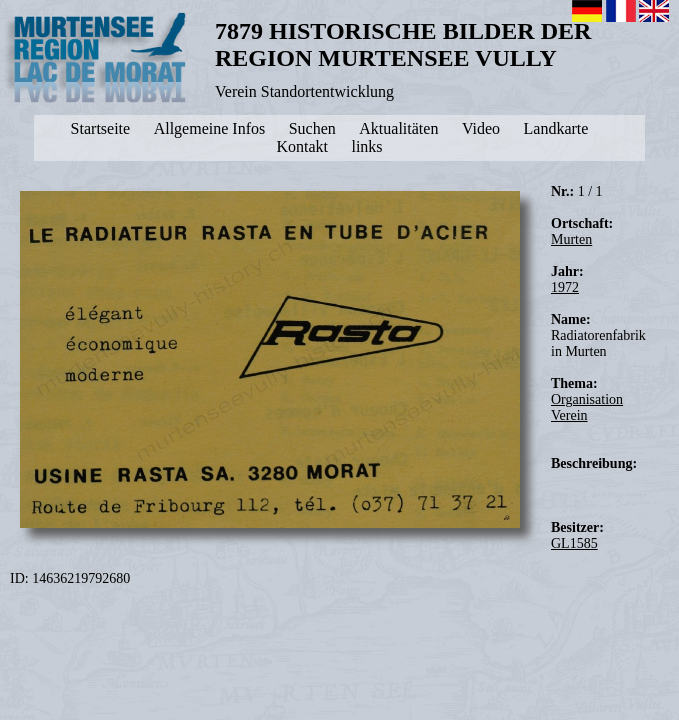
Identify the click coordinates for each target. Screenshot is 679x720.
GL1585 (574, 543)
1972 (565, 287)
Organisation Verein (587, 407)
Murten (571, 239)
